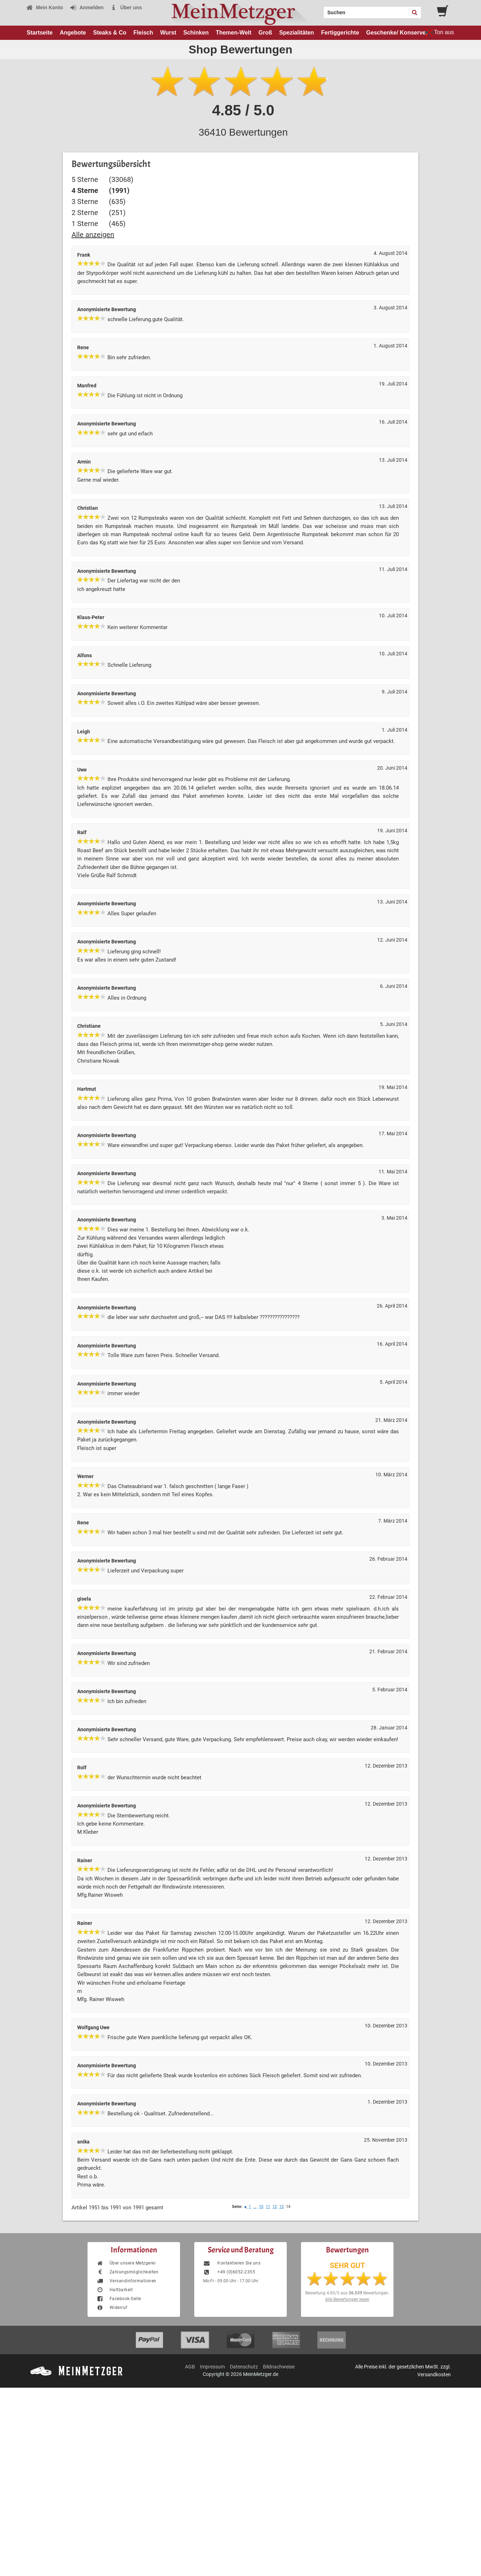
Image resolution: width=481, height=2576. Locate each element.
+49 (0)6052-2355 (229, 2271)
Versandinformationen (126, 2280)
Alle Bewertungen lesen (347, 2299)
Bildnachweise (279, 2367)
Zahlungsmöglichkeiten (127, 2271)
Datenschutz (244, 2367)
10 (261, 2206)
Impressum (212, 2367)
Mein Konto (44, 7)
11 (268, 2206)
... (255, 2206)
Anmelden (87, 7)
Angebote (73, 33)
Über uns (126, 7)
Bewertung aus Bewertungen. (347, 2292)
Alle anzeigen (93, 234)
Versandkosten (434, 2374)
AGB (190, 2367)
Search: (319, 10)
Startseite (40, 33)
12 (275, 2206)
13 (281, 2206)
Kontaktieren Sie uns (231, 2263)
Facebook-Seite (118, 2298)
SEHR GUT (347, 2265)
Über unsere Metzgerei (125, 2263)
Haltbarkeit (114, 2289)
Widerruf (111, 2307)
